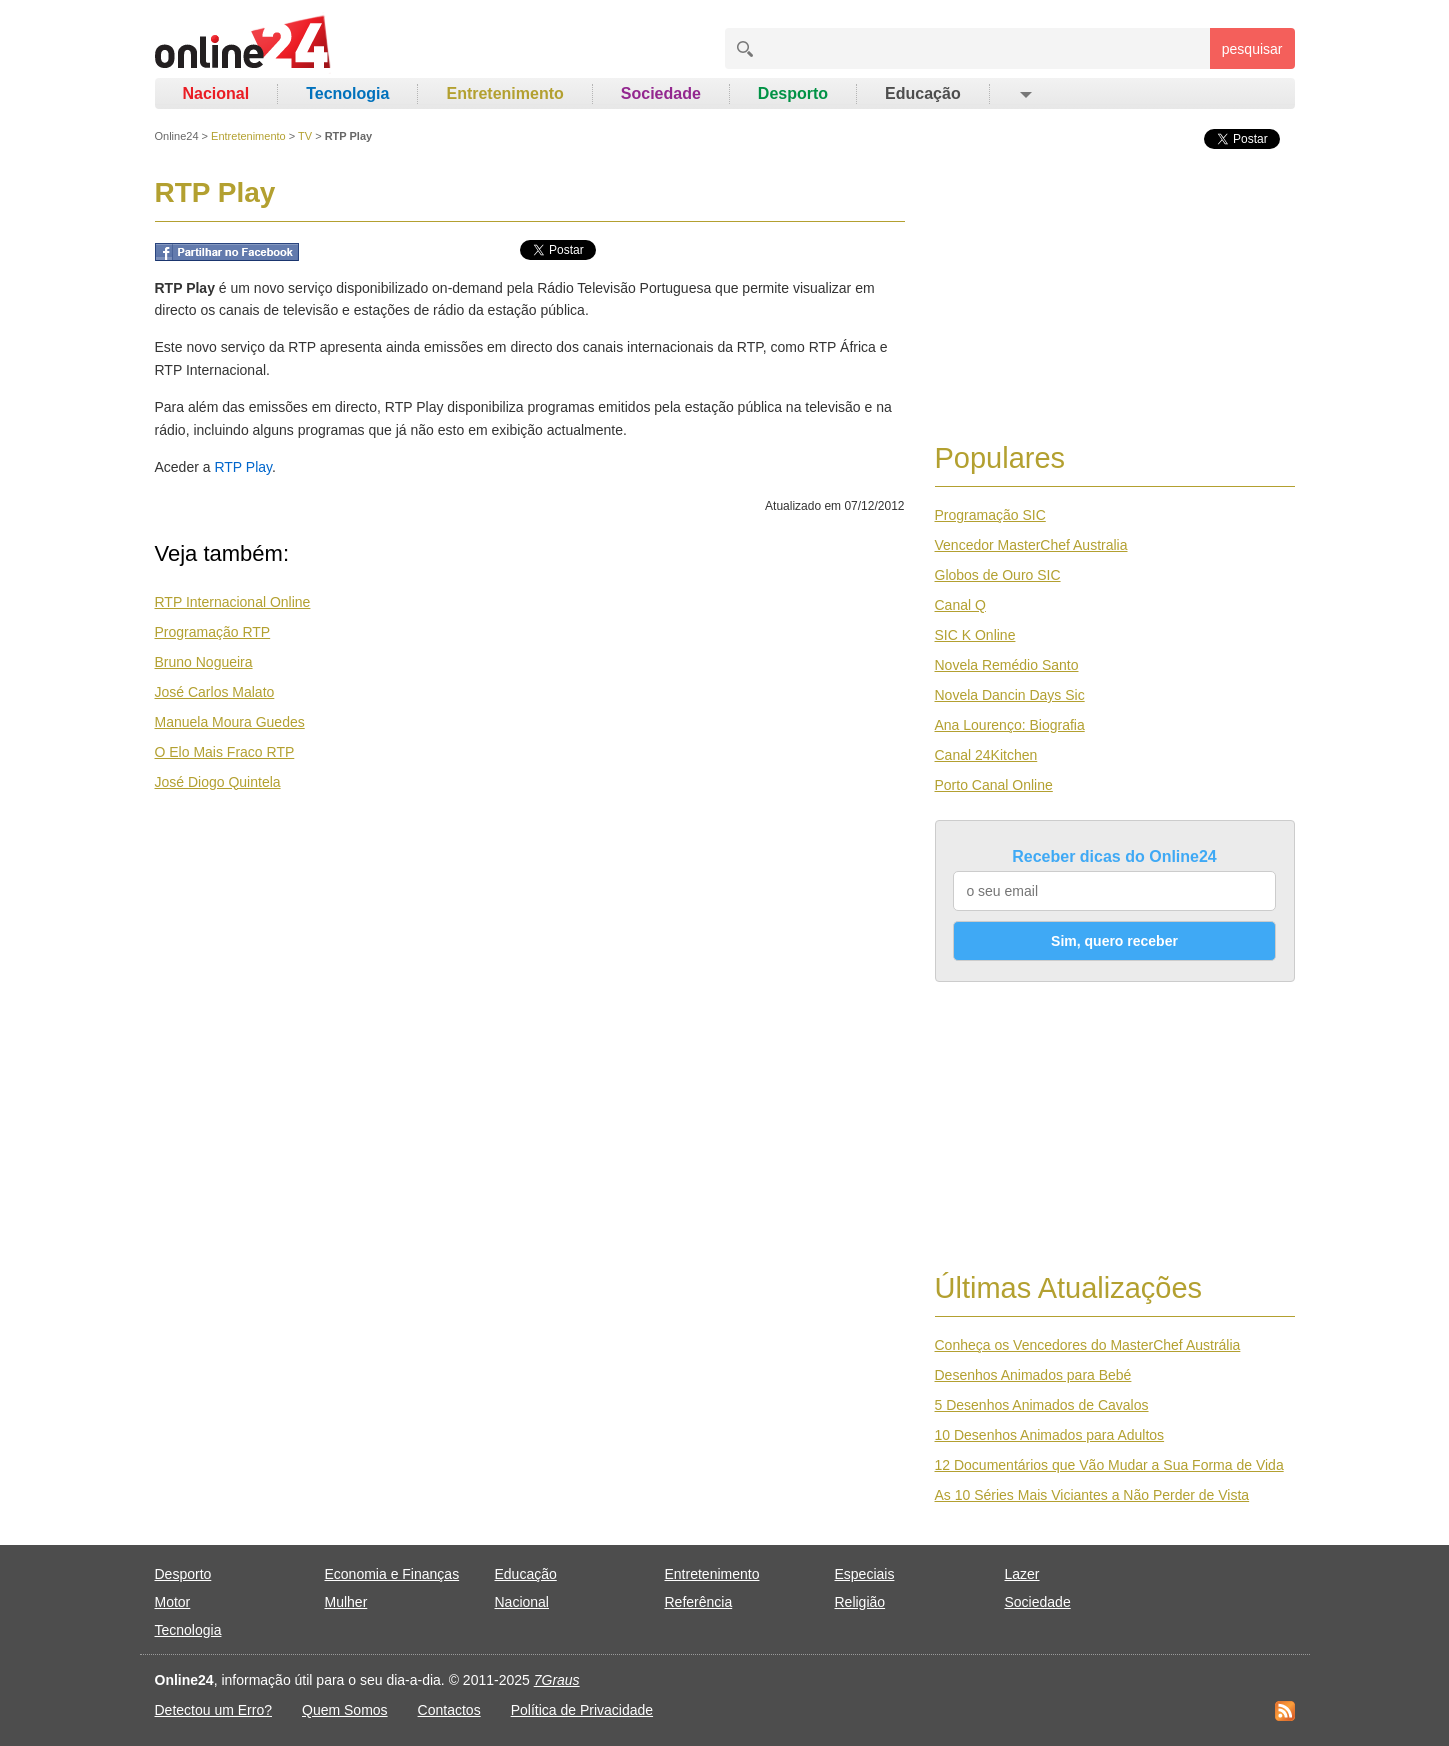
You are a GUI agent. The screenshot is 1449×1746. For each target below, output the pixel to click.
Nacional (216, 93)
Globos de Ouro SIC (998, 575)
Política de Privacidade (582, 1710)
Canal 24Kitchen (986, 755)
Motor (173, 1602)
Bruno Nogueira (204, 662)
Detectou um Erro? (214, 1710)
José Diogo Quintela (218, 782)
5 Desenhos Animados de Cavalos (1042, 1405)
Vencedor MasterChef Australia (1031, 545)
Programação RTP (213, 632)
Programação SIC (990, 515)
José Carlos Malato (215, 692)
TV (305, 136)
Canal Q (960, 605)
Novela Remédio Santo (1007, 665)
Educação (923, 93)
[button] (1024, 94)
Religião (860, 1602)
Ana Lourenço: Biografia (1010, 725)
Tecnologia (347, 93)
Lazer (1022, 1574)
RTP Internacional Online (233, 602)
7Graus (557, 1680)
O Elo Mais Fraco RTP (225, 752)
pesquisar (1252, 49)
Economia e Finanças (392, 1574)
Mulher (346, 1602)
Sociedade (661, 93)
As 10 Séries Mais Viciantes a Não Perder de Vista (1092, 1495)
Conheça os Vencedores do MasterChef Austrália (1088, 1345)
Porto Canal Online (994, 785)
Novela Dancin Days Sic (1010, 695)
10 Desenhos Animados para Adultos (1050, 1435)
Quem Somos (345, 1710)
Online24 (177, 136)
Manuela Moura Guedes (230, 722)
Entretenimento (504, 93)
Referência (699, 1602)
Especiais (865, 1574)
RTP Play (243, 467)
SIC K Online (975, 635)
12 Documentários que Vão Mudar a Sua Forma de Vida (1109, 1465)
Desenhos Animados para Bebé (1033, 1375)
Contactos (449, 1710)
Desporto (793, 93)
